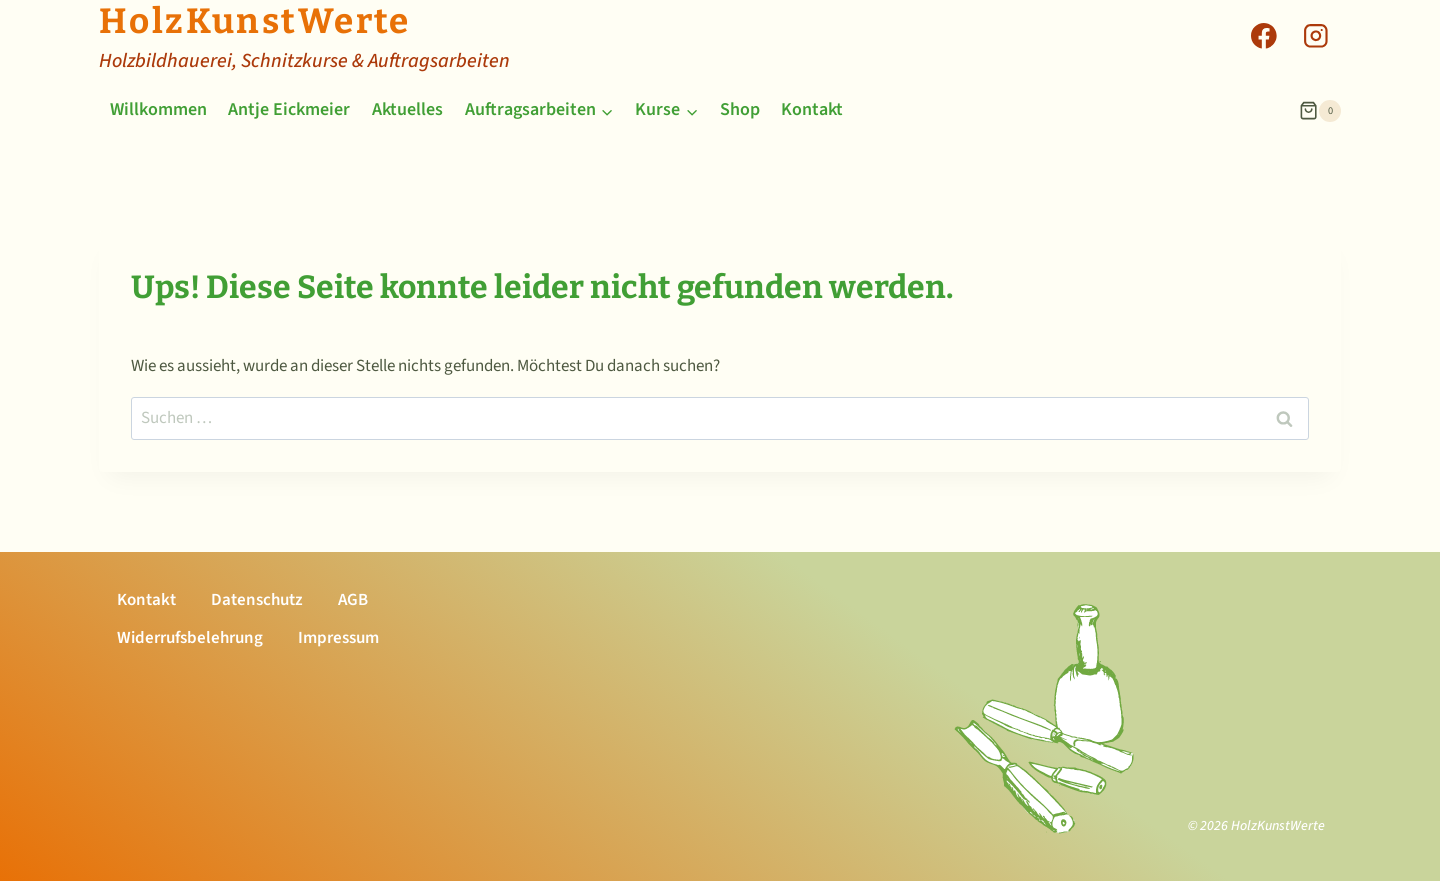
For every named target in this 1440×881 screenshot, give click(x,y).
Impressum (338, 638)
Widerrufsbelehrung (190, 638)
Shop (740, 109)
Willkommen (158, 109)
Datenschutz (257, 600)
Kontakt (812, 109)
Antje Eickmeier (289, 109)
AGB (353, 600)
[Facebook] (1263, 35)
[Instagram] (1315, 35)
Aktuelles (407, 109)
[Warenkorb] (1320, 111)
